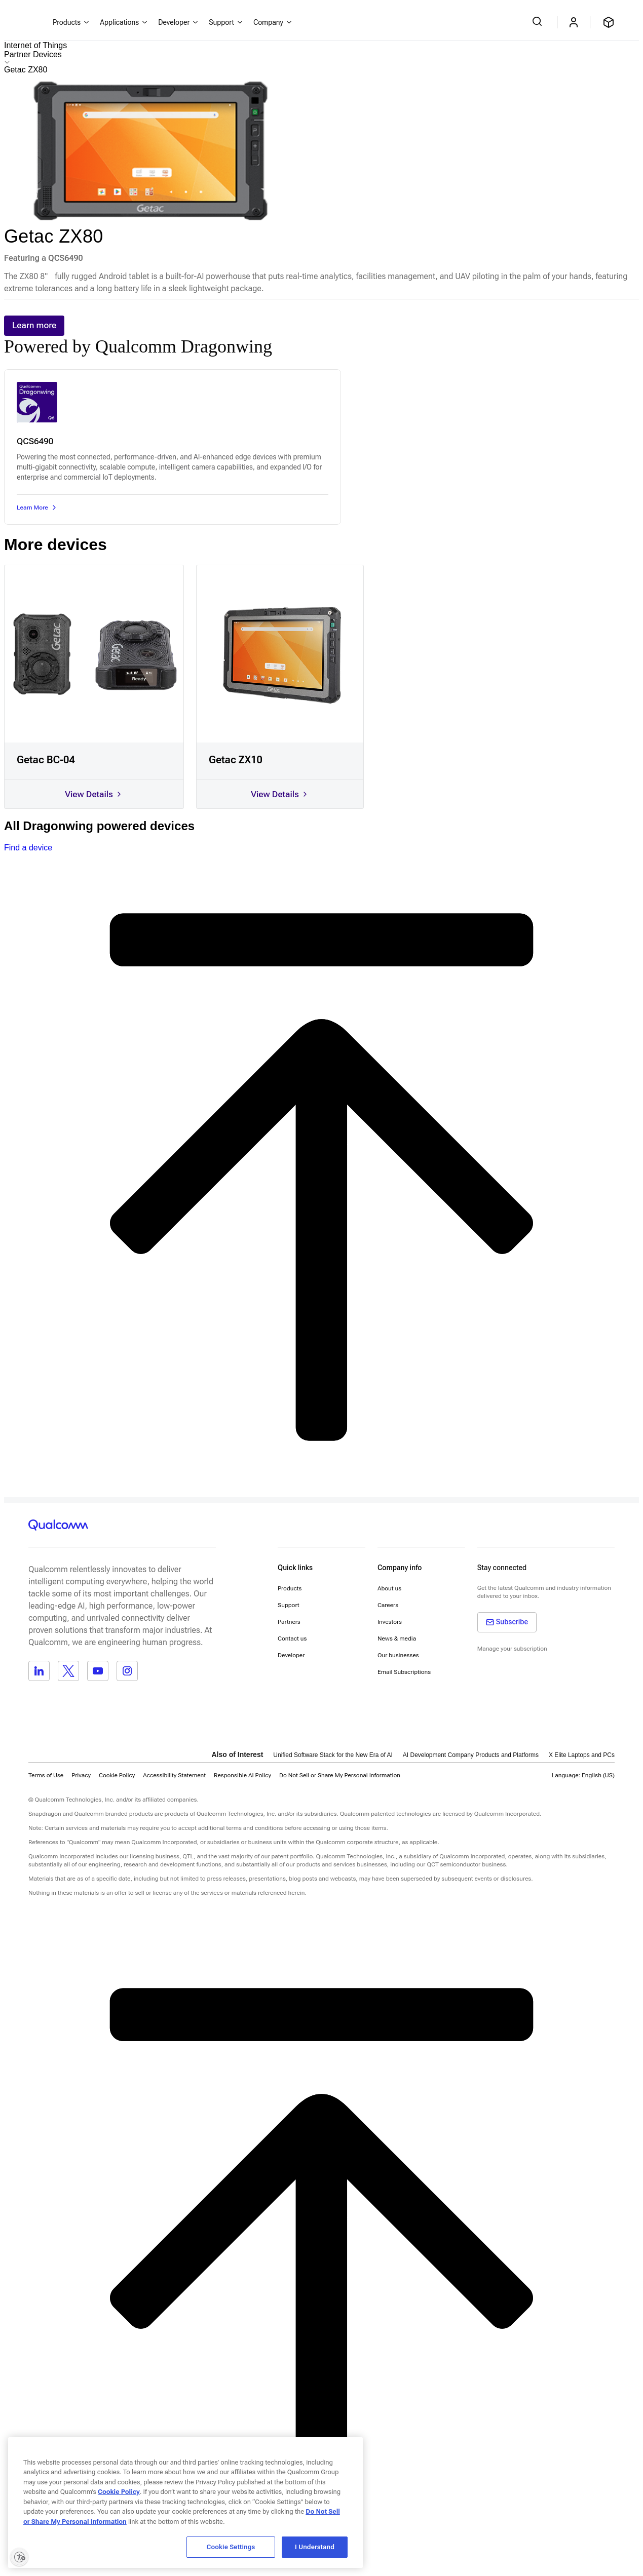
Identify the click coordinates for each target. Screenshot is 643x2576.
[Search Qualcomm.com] (539, 21)
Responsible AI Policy (242, 1775)
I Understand (314, 2547)
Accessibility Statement (174, 1775)
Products (289, 1588)
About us (389, 1588)
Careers (387, 1605)
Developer (291, 1655)
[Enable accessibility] (19, 2557)
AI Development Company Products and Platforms (471, 1755)
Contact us (292, 1638)
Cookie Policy (117, 1775)
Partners (289, 1621)
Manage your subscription (512, 1648)
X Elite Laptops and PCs (582, 1755)
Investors (389, 1621)
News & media (396, 1638)
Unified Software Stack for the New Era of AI (332, 1755)
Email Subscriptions (404, 1671)
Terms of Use (45, 1775)
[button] (339, 1775)
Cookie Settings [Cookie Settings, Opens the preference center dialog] (231, 2547)
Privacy (81, 1775)
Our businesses (398, 1655)
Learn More (37, 507)
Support (288, 1605)
